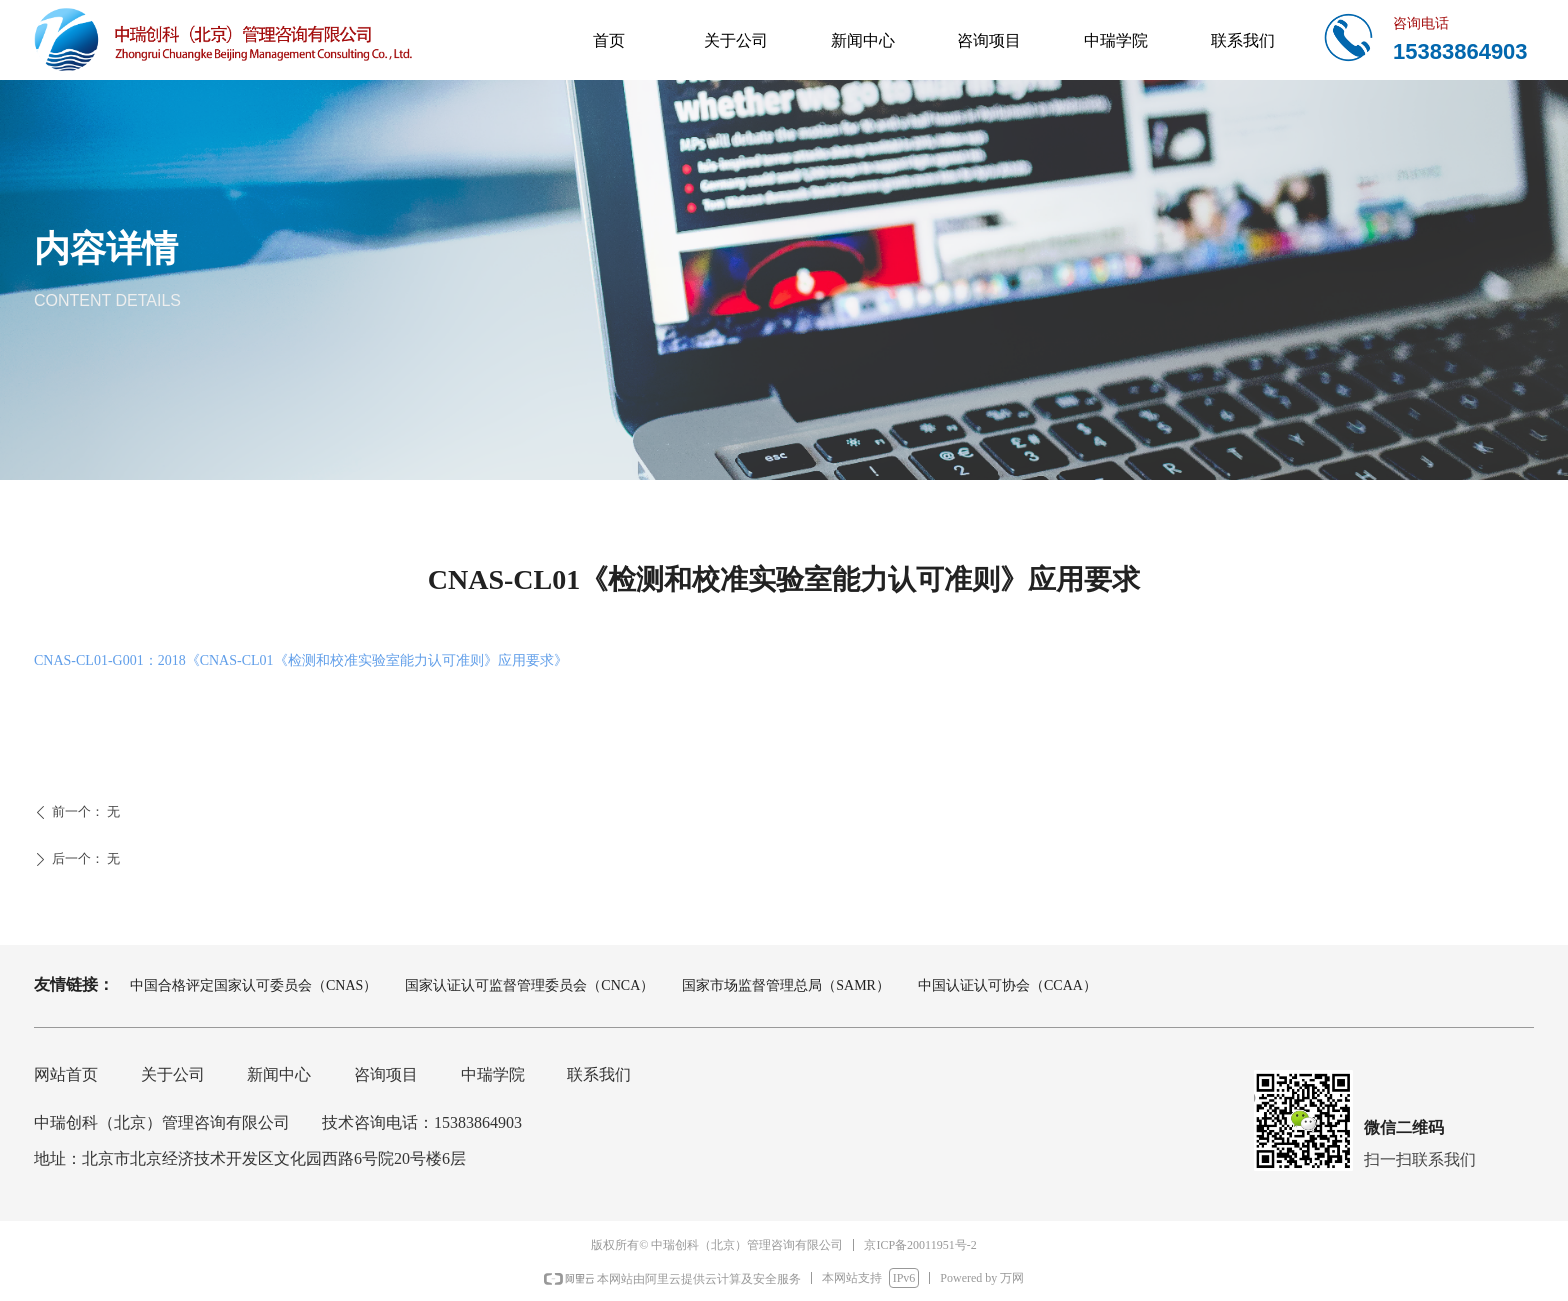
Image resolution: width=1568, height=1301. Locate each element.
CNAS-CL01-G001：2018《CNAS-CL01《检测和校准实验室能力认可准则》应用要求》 (301, 660)
